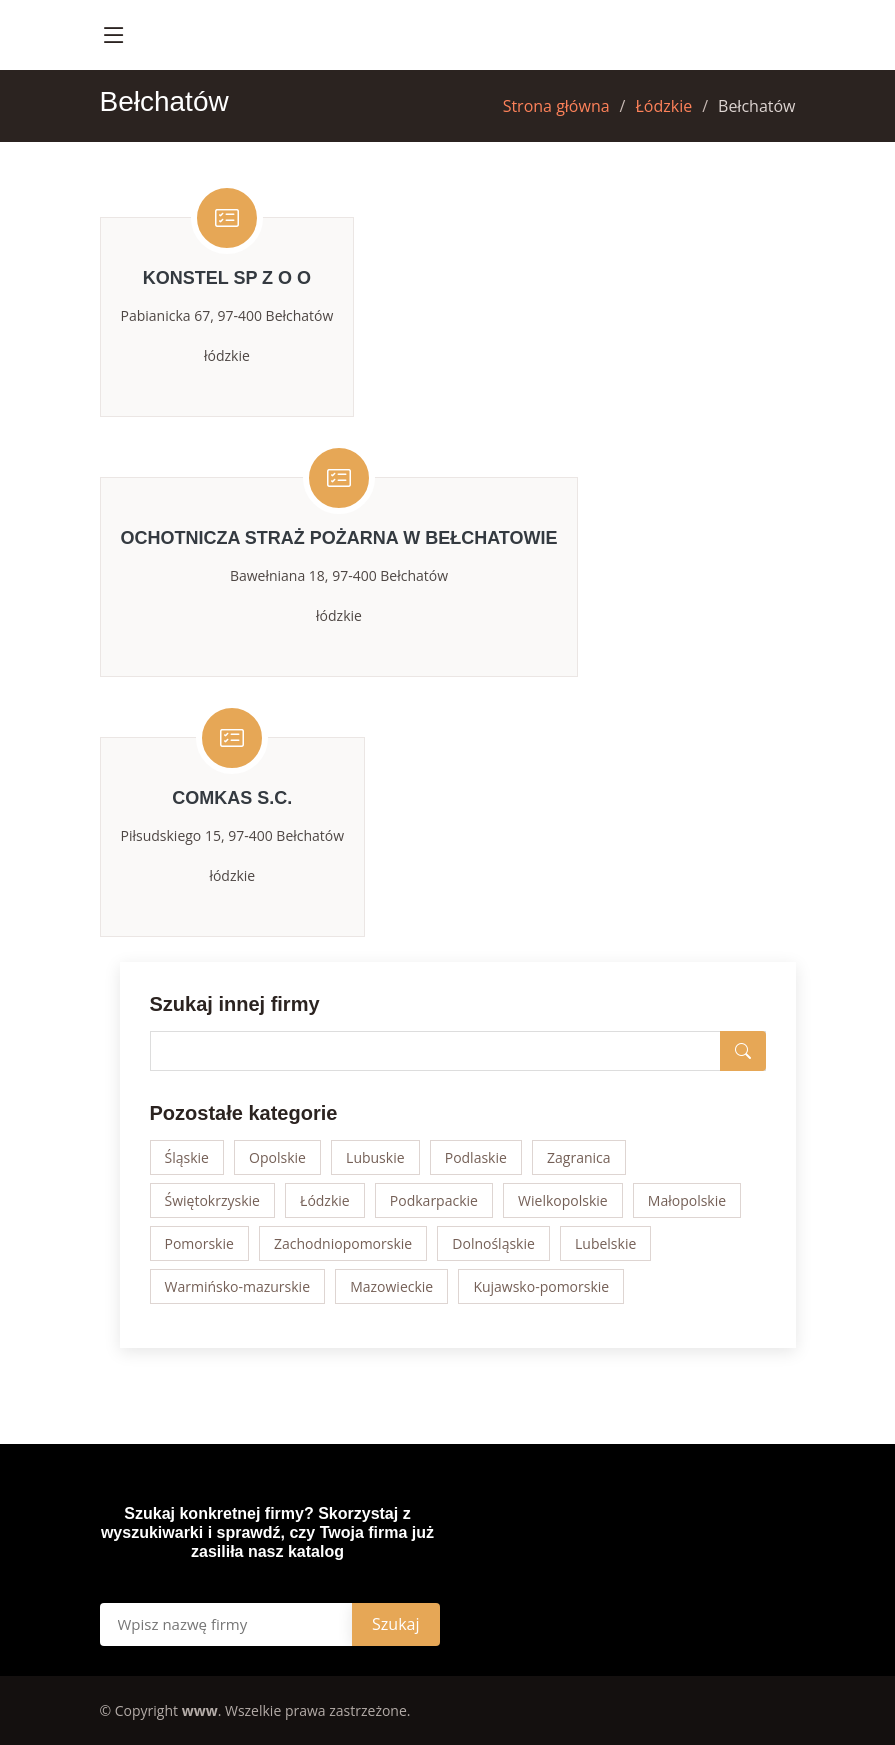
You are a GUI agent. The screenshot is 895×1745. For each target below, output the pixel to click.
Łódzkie (663, 106)
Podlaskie (476, 1157)
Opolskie (277, 1157)
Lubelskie (605, 1243)
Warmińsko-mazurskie (238, 1286)
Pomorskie (199, 1243)
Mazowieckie (391, 1286)
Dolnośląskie (493, 1243)
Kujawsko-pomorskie (541, 1286)
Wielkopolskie (563, 1200)
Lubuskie (375, 1157)
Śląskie (187, 1157)
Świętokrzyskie (212, 1200)
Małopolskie (687, 1200)
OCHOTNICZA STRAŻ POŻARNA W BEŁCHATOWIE (339, 538)
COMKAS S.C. (232, 798)
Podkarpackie (434, 1200)
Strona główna (556, 106)
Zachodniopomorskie (343, 1243)
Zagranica (579, 1157)
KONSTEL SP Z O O (227, 278)
